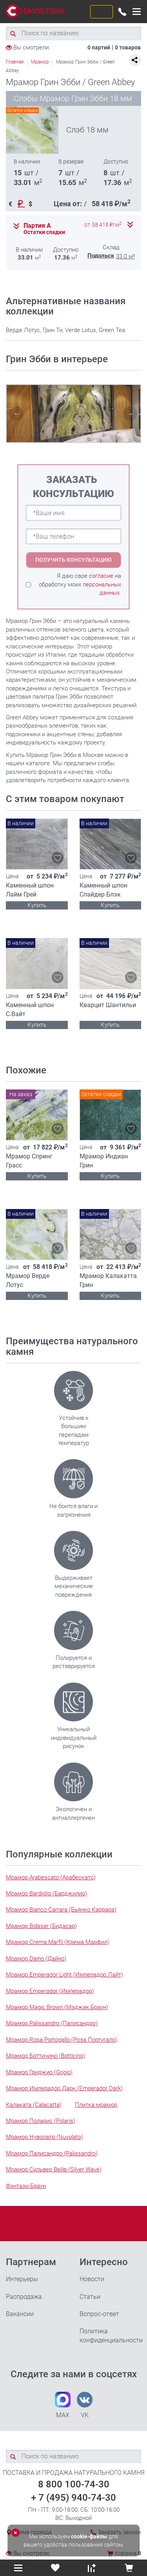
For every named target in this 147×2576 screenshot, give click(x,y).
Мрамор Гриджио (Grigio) (39, 2072)
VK (85, 2405)
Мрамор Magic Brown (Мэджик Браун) (57, 2007)
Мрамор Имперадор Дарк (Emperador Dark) (64, 2088)
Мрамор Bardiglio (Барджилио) (46, 1893)
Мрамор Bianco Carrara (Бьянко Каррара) (61, 1909)
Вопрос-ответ (99, 2314)
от (103, 225)
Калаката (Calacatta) (34, 2104)
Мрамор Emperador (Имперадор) (50, 1991)
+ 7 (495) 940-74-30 (73, 2497)
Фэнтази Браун (26, 2185)
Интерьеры (22, 2279)
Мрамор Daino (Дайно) (36, 1958)
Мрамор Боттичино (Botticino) (45, 2055)
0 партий (98, 47)
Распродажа (24, 2296)
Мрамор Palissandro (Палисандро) (52, 2023)
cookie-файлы (89, 2536)
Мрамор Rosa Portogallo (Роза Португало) (61, 2039)
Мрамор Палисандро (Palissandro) (52, 2153)
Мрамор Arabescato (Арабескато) (51, 1877)
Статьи (90, 2296)
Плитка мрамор (96, 2104)
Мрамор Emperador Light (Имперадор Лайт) (64, 1974)
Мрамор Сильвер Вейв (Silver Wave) (54, 2169)
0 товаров (128, 47)
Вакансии (20, 2314)
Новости (92, 2279)
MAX (63, 2405)
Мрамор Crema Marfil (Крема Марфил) (57, 1942)
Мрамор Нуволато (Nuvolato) (44, 2136)
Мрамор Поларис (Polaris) (40, 2120)
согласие (101, 575)
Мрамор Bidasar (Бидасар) (41, 1926)
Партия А (37, 226)
